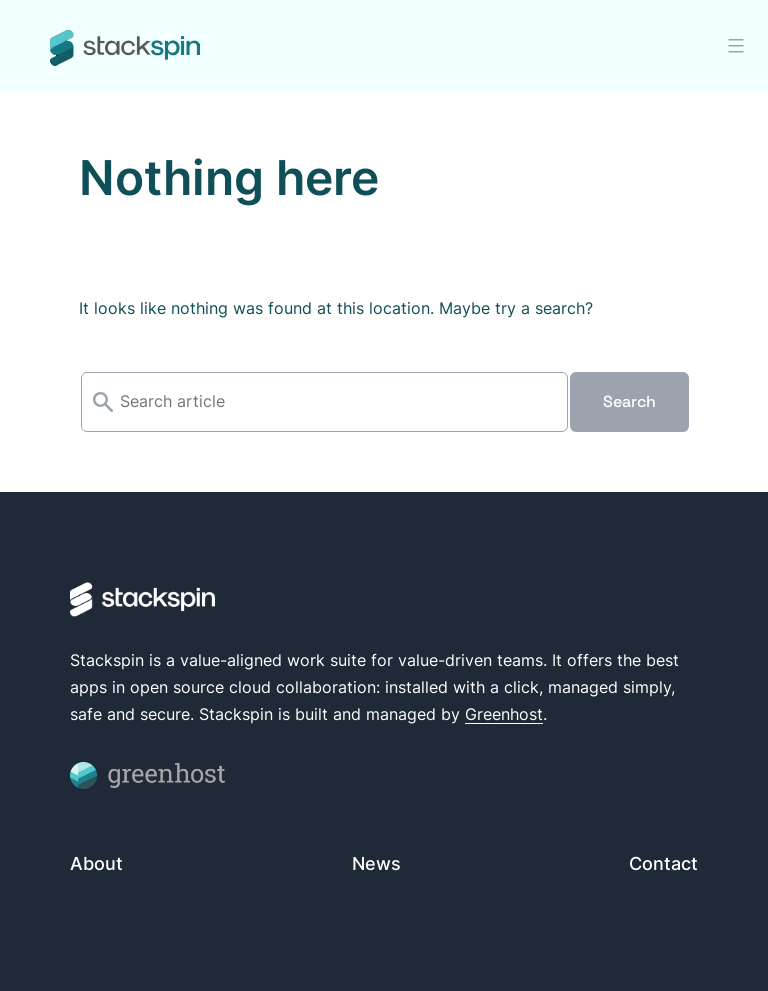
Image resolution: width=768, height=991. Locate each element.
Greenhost (504, 714)
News (376, 863)
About (96, 863)
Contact (663, 863)
